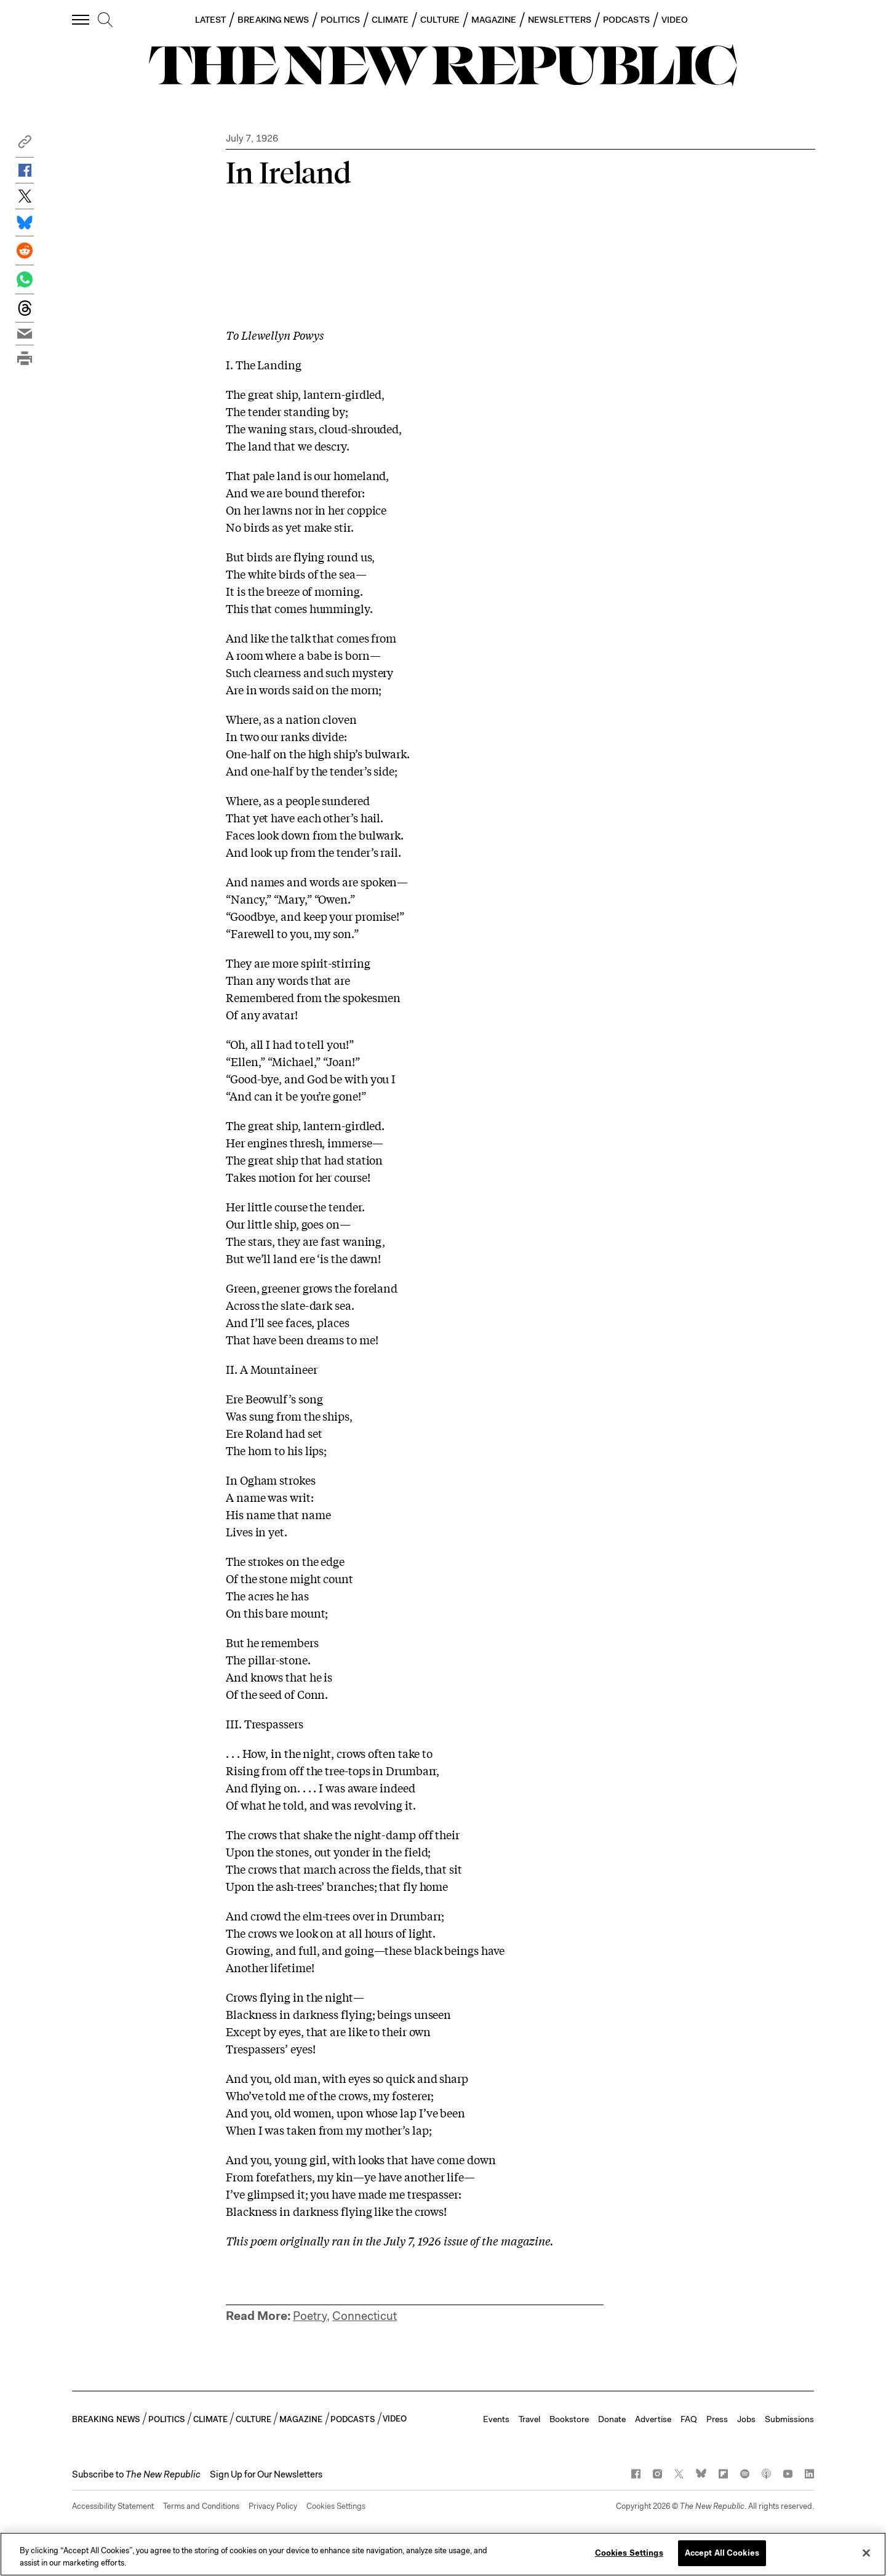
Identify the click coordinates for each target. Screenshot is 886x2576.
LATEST (210, 19)
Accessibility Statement (113, 2506)
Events (496, 2419)
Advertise (653, 2419)
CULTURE (440, 19)
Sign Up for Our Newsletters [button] (266, 2474)
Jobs (746, 2419)
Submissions (789, 2419)
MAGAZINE (494, 19)
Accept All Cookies (722, 2553)
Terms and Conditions (201, 2506)
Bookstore (569, 2419)
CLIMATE (390, 19)
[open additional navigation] (81, 19)
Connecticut (364, 2316)
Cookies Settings (335, 2506)
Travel (529, 2419)
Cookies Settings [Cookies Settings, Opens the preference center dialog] (629, 2553)
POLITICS (340, 19)
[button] (24, 145)
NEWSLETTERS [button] (559, 19)
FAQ (688, 2419)
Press (717, 2419)
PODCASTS (626, 19)
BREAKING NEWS (273, 19)
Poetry (310, 2316)
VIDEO (674, 19)
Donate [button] (612, 2419)
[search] (105, 20)
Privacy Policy (273, 2506)
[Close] (866, 2552)
